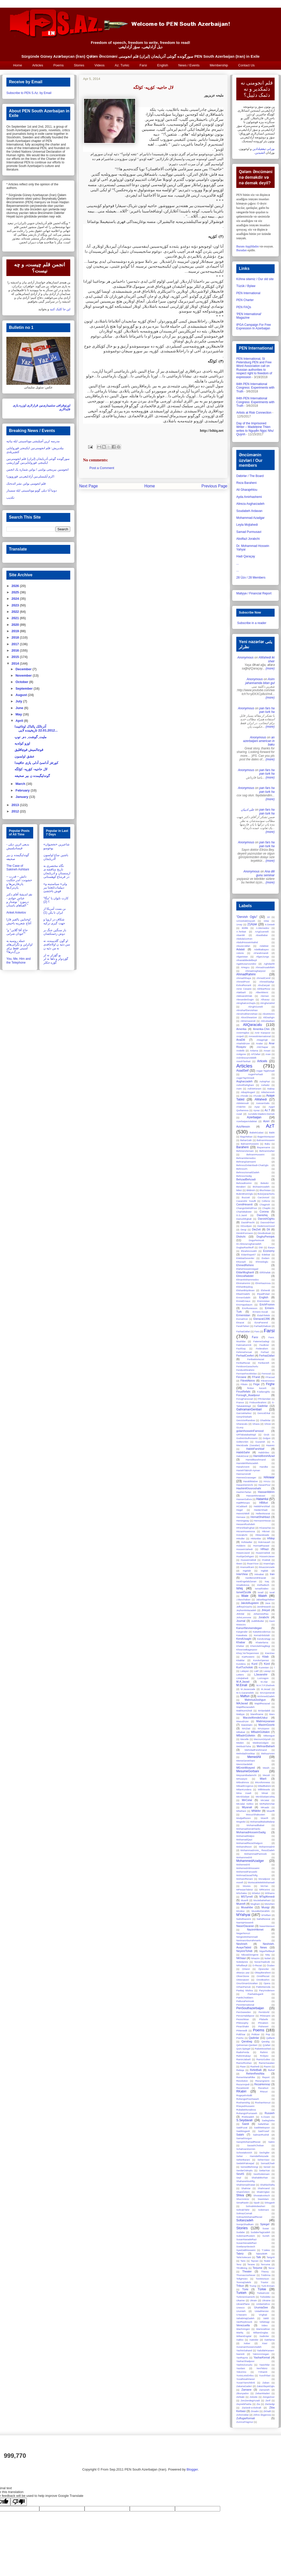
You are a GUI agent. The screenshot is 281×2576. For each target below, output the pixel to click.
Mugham (255, 1903)
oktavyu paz (243, 1972)
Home (17, 65)
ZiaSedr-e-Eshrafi (251, 2407)
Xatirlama (269, 2339)
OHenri (246, 1969)
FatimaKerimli (243, 1345)
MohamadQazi (244, 1839)
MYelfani (266, 1915)
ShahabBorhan (260, 2177)
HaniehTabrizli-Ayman (248, 1470)
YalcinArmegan (261, 2354)
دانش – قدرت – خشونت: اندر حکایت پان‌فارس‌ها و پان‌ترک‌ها (19, 882)
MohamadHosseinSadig (251, 1832)
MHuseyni (241, 1778)
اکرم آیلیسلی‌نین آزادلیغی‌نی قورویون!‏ (30, 476)
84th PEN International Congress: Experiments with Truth (255, 387)
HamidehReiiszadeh (247, 1463)
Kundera (240, 1663)
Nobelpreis (242, 1961)
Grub (266, 1434)
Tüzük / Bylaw (245, 286)
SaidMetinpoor (262, 2127)
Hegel (239, 1509)
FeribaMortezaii (255, 1359)
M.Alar (264, 1681)
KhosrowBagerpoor (246, 1649)
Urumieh (240, 2311)
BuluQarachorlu (266, 1193)
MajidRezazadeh (245, 1707)
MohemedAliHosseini (247, 1868)
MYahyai (243, 1915)
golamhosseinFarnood (250, 1430)
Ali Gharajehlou (246, 490)
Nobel (267, 1958)
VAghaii (263, 2314)
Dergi (244, 1229)
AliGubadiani (268, 1021)
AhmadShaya (243, 978)
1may (239, 924)
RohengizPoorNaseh (247, 2099)
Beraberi (240, 1186)
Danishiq (262, 1215)
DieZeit (256, 1229)
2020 (15, 625)
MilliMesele (264, 1789)
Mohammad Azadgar (250, 518)
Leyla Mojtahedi (247, 524)
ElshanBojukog (244, 1286)
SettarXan (264, 2170)
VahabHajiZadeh (245, 2318)
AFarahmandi (260, 953)
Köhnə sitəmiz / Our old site (255, 279)
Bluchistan (265, 1190)
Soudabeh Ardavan (249, 511)
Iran (272, 1574)
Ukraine (266, 2300)
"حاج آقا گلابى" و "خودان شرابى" (17, 932)
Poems (58, 65)
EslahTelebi (263, 1315)
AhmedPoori (243, 981)
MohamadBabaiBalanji (262, 1821)
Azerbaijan (254, 1117)
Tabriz (240, 2253)
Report (266, 2077)
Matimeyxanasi (265, 1721)
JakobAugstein (250, 1602)
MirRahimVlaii (267, 1803)
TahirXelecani (243, 2257)
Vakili (266, 2318)
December (24, 669)
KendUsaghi (243, 1638)
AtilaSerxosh (268, 1092)
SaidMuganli (243, 2131)
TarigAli (271, 2257)
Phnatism (263, 2022)
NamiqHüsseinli (244, 1922)
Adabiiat (264, 945)
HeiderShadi (260, 1509)
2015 (15, 657)
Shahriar (246, 2188)
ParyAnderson (267, 1990)
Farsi (143, 65)
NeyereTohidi (244, 1950)
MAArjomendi (267, 1692)
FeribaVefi (263, 1362)
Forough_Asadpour (248, 1395)
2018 (15, 637)
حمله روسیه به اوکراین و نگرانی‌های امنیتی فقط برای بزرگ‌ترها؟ (19, 946)
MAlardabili (264, 1710)
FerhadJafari (267, 1355)
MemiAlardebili (244, 1764)
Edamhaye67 (248, 1254)
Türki (245, 2289)
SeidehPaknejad (245, 2163)
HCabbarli (241, 1506)
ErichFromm (267, 1304)
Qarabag (246, 2041)
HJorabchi (241, 1534)
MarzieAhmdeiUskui (255, 1717)
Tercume (265, 2264)
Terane (251, 2264)
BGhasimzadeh (261, 1186)
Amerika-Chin (261, 1029)
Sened (267, 2166)
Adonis (240, 953)
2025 (15, 592)
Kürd (267, 1663)
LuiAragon (263, 1678)
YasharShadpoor (245, 2361)
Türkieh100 (263, 2293)
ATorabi (244, 1095)
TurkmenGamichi (245, 2296)
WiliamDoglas (260, 2332)
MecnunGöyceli (262, 1739)
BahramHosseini (266, 1140)
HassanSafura (244, 1499)
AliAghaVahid (267, 1003)
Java (267, 1603)
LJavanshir (260, 1674)
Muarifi (244, 1900)
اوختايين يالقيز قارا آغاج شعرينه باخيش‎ (18, 921)
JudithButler (257, 1621)
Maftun (245, 1696)
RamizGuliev (263, 2059)
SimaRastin (242, 2202)
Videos (100, 65)
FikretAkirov (247, 1380)
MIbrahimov (242, 1782)
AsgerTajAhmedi (245, 1077)
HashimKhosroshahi (248, 1488)
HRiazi (265, 1549)
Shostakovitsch (261, 2195)
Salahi (240, 2134)
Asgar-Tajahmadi (265, 1070)
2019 (15, 631)
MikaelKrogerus (244, 1785)
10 (268, 917)
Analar (259, 1043)
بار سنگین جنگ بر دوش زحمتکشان (54, 932)
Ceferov (266, 1201)
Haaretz (270, 1445)
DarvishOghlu (266, 1218)
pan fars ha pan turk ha (267, 710)
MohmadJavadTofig (246, 1875)
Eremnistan (263, 1301)
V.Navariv (241, 2314)
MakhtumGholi (244, 1710)
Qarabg (265, 2041)
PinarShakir (242, 2026)
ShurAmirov (242, 2199)
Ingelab (247, 1570)
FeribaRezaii (243, 1362)
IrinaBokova (242, 1585)
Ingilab (264, 1570)
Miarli (263, 1778)
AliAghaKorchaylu (246, 1003)
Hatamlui (262, 1499)
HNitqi (271, 1538)
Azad (239, 1113)
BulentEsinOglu (244, 1193)
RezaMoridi (242, 2088)
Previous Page (214, 486)
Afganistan (242, 956)
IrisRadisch (263, 1585)
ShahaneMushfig (245, 2181)
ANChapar (262, 1047)
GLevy (239, 1427)
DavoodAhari (268, 1222)
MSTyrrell (247, 1896)
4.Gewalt (270, 924)
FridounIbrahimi (257, 1402)
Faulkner (264, 1345)
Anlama (254, 1050)
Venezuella (243, 2325)
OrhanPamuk (243, 1986)
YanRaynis (242, 2357)
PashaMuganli (255, 1994)
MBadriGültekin (245, 1735)
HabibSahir (243, 1452)
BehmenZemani (245, 1150)
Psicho (240, 2037)
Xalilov (239, 2339)
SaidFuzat (241, 2127)
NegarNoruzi (243, 1933)
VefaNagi (265, 2321)
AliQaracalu (252, 1025)
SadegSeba (268, 2120)
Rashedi (254, 2066)
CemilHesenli (244, 1204)
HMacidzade (262, 1534)
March (21, 784)
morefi (239, 1882)
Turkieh (241, 2293)
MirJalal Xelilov (244, 1803)
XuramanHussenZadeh (249, 2346)
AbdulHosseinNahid (247, 942)
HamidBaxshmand (256, 1459)
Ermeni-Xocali (260, 1311)
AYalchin (240, 1106)
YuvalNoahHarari (245, 2379)
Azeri (266, 1121)
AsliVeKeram (254, 1088)
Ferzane (241, 1377)
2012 (15, 811)
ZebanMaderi (262, 2393)
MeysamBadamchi (246, 1775)
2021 (15, 618)
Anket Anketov (16, 912)
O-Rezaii (257, 1965)
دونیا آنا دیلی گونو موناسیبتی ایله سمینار (31, 490)
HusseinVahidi (248, 1560)
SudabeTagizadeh (260, 2232)
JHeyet (265, 1610)
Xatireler (254, 2339)
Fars (256, 1331)
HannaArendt (243, 1473)
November (24, 675)
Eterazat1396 (261, 1318)
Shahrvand (264, 2188)
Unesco (240, 2307)
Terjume (257, 2267)
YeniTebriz (261, 2368)
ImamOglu (269, 1563)
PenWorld (264, 2012)
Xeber (247, 2343)
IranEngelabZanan (246, 1581)
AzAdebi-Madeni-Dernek (261, 1113)
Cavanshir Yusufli (246, 1201)
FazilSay (241, 1348)
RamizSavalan (267, 2063)
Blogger (192, 2469)
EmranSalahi (243, 1297)
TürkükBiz (265, 2296)
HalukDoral (242, 1456)
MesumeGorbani (247, 1771)
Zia (258, 2404)
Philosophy (242, 2022)
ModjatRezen (243, 1818)
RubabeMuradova (246, 2109)
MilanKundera (243, 1789)
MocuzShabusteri (255, 1814)
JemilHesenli (264, 1606)
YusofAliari (265, 2375)
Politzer (255, 2034)
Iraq (267, 1581)
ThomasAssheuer (245, 2275)
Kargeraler (242, 1631)
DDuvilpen (246, 1226)
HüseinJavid (243, 1552)
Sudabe (240, 2232)
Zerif (267, 2400)
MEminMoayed (245, 1767)
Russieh (270, 2113)
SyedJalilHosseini (245, 2250)
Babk (272, 1132)
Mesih (266, 1767)
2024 (15, 599)
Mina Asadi (243, 1793)
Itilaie (244, 1596)
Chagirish (265, 1204)
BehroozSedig (244, 1176)
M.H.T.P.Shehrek (265, 1685)
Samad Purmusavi (248, 532)
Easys (271, 1247)
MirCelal (247, 1800)
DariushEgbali (244, 1218)
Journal (240, 1620)
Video (264, 2325)
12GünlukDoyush (245, 920)
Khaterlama (262, 1642)
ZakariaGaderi (244, 2386)
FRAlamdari (264, 1398)
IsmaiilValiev (261, 1588)
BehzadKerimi (244, 1183)
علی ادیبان (247, 809)
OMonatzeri (242, 1979)
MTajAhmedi (267, 1896)
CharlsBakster (244, 1211)
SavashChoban (255, 2145)
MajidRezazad (262, 1703)
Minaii (265, 1793)
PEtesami (265, 2015)
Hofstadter (246, 1542)
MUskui (240, 1911)
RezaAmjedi (243, 2084)
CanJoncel (263, 1197)
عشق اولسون (24, 756)
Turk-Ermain (268, 2285)
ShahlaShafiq (267, 2184)
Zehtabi (240, 2396)
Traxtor (264, 2282)
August (22, 695)
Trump (252, 2285)
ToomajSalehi (243, 2282)
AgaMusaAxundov (246, 963)
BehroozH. (242, 1168)
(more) (270, 668)
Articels (262, 1061)
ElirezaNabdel (244, 1275)
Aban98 (240, 935)
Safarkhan (263, 2124)
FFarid (256, 1377)
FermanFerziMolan (246, 1373)
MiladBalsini (264, 1785)
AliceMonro (268, 1013)
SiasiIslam (263, 2199)
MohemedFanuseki (246, 1871)
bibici (239, 1190)
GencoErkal (263, 1413)
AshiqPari (265, 1081)
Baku (267, 1143)
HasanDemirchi (244, 1484)
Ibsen (239, 1563)
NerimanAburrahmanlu (248, 1940)
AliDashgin (269, 1017)
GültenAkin (242, 1441)
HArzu (267, 1481)
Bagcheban (246, 1136)
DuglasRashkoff (245, 1247)
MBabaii (240, 1732)
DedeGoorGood (266, 1226)
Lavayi (267, 1671)
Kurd (254, 1663)
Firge (256, 1384)
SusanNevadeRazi (246, 2243)
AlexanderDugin (245, 999)
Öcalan (271, 1965)
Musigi (266, 1907)
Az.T (267, 1110)
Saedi (245, 2123)
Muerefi (240, 1903)
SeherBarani (243, 2159)
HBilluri (263, 1502)
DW (261, 1247)
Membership (219, 65)
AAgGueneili (261, 931)
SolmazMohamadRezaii (249, 2216)
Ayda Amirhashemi (249, 497)
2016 (15, 650)
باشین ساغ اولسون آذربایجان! (55, 856)
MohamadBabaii (255, 1825)
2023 (15, 605)
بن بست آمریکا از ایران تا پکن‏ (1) (54, 910)
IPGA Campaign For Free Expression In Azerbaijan (253, 326)
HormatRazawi (261, 1545)
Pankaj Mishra (244, 1990)
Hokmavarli (264, 1542)
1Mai (266, 920)
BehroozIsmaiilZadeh (247, 1172)
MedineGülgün (260, 1742)
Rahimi (264, 2052)
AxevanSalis (263, 1103)
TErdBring (241, 2268)
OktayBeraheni (262, 1972)
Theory (265, 2271)
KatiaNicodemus (262, 1631)
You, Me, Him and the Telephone (18, 960)
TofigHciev (242, 2278)
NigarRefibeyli (267, 1951)
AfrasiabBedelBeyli (246, 960)
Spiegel (264, 2224)
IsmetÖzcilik (243, 1592)
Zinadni (255, 2411)
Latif (256, 1671)
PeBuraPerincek (245, 2001)
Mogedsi (240, 1821)
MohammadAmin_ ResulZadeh (257, 1850)
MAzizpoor (263, 1728)
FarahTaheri (242, 1326)
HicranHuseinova (245, 1531)
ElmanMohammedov (247, 1279)
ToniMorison (262, 2278)
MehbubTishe (243, 1746)
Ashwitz (265, 1085)
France (240, 1402)
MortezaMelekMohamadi (261, 1882)
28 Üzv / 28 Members (250, 577)
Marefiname (256, 1714)
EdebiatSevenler (245, 1258)
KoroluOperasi (261, 1660)
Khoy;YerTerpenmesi (247, 1653)
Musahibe (247, 1907)
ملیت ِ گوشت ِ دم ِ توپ (30, 737)
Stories (79, 65)
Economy (269, 1250)
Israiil (260, 1592)
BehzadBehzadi (246, 1179)
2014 (15, 663)
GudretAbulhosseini (247, 1438)
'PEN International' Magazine (249, 315)
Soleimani (263, 2209)
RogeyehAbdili (244, 2095)
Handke (264, 1466)
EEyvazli (241, 1261)
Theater (247, 2271)
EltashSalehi (243, 1293)
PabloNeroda (263, 1986)
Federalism (262, 1348)
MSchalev (241, 1893)
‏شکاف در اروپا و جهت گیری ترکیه (54, 921)
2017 (15, 644)
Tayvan (255, 2260)
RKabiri (241, 2091)
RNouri (264, 2091)
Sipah (256, 2202)
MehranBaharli (266, 1746)
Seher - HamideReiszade (252, 2156)
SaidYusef (263, 2131)
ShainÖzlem (243, 2191)
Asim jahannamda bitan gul (260, 681)
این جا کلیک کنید (60, 309)
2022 (15, 612)
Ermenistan (243, 1315)
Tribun (240, 2285)
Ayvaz (256, 1110)
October (22, 682)
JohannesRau (260, 1613)
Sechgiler (264, 2152)
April (20, 721)
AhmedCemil (263, 978)
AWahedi (260, 1099)
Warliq (239, 2332)
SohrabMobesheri (255, 2206)
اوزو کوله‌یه (22, 743)
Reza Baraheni (246, 483)
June (20, 708)
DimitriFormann (244, 1233)
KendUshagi (264, 1638)
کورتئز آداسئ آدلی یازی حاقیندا (36, 763)
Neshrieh (241, 1943)
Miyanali (247, 1807)
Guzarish (260, 1441)
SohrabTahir (243, 2209)
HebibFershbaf (262, 1506)
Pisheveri (263, 2026)
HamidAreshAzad (264, 1455)
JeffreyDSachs (244, 1606)
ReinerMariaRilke (245, 2077)
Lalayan (244, 1671)
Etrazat (240, 1322)
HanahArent (242, 1466)
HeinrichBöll (242, 1513)
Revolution (242, 2080)
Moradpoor (264, 1878)
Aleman (265, 996)
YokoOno (241, 2371)
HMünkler (256, 1538)
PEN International (248, 293)
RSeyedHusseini (245, 2106)
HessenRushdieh (245, 1524)
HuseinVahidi (263, 1552)
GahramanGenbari (249, 1409)
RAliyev (264, 2055)
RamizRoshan (244, 2063)
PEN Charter (245, 300)
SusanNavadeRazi (246, 2239)
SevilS (240, 2173)
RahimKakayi (243, 2055)
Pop (268, 2034)
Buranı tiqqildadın (247, 246)
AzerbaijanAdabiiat (246, 1121)
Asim (239, 1088)
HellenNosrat (263, 1513)
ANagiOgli (261, 1039)
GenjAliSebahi (244, 1416)
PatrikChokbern (244, 1997)
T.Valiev (266, 2250)
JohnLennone (243, 1617)
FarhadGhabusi (262, 1326)
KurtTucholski (244, 1667)
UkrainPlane (243, 2304)
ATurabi (257, 1095)
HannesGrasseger (246, 1477)
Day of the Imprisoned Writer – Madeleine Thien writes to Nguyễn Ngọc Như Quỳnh (255, 429)
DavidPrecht (247, 1222)
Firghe (270, 1384)
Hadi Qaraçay (245, 556)
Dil (268, 1229)
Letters (240, 1674)
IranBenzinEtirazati (255, 1577)
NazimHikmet (255, 1929)
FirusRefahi (243, 1391)
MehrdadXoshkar (245, 1753)
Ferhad (264, 1352)
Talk (258, 2257)
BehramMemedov (246, 1158)
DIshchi (240, 1236)
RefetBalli (256, 2069)
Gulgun (267, 1438)
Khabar (240, 1642)
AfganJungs (262, 956)
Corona (264, 1211)
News (263, 1947)
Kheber (240, 1646)
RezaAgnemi (262, 2080)
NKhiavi (241, 1958)
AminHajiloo (242, 1032)
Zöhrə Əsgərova (262, 2414)
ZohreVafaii (242, 2414)
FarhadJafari (243, 1331)
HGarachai (265, 1527)
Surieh (266, 2235)
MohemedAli (243, 1864)
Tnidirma (265, 2275)
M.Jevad (265, 1689)
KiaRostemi (248, 1656)
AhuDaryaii (264, 985)
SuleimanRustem (245, 2235)
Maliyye (240, 1714)
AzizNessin (243, 1126)
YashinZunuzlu (244, 2364)
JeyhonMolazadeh (246, 1610)
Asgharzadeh (244, 1081)
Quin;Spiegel (243, 2048)
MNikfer (256, 1810)
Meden (240, 1742)
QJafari (267, 2045)
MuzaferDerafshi (261, 1911)
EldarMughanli (245, 1272)
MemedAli (254, 1757)
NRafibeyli (242, 1965)
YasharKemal (261, 2357)
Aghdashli (269, 963)
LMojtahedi (242, 1678)
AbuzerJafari (243, 945)
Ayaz (257, 1106)
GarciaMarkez (244, 1413)
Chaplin (266, 1208)
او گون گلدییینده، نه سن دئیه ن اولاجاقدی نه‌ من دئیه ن (56, 944)
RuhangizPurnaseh (246, 2113)
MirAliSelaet (242, 1796)
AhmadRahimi (245, 974)
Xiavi (264, 2343)
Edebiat (266, 1254)
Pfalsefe (263, 2019)
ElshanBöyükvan (245, 1290)
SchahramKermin (245, 2149)
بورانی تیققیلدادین (263, 149)
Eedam (265, 1258)
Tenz (238, 2264)
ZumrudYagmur (244, 2422)
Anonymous (245, 657)
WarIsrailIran (263, 2329)
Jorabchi (264, 1617)
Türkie (261, 2289)
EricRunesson (249, 1308)
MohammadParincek (255, 1853)
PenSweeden (243, 2012)
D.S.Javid (241, 1215)
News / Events (189, 65)
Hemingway (242, 1520)
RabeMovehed (263, 2048)
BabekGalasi (256, 1132)
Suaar (265, 2228)
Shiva (240, 2195)
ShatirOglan (263, 2191)
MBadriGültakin (260, 1731)
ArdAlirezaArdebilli (246, 1057)
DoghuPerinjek (265, 1236)
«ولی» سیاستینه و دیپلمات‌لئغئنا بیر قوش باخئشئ (55, 887)
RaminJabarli (243, 2059)
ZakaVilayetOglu (266, 2386)
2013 (15, 805)
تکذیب (10, 497)
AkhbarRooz (264, 988)
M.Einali (241, 1685)
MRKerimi (264, 1889)
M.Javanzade (248, 1689)
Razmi (267, 2066)
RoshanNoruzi (263, 2102)
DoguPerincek (256, 1240)
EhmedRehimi (245, 1265)
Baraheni (242, 1147)
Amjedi (240, 1036)
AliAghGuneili (255, 1006)
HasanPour (264, 1484)
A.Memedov (262, 928)
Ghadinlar (265, 1420)
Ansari (266, 1050)
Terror (271, 2268)
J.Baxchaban (243, 1599)
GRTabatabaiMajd (246, 1434)
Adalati (240, 949)
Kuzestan (264, 1667)
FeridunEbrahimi (245, 1370)
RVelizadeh (248, 2116)
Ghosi (267, 1423)
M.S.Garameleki (245, 1692)
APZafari (255, 1054)
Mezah (266, 1775)
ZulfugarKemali (245, 2418)
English (162, 65)
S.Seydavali (244, 2120)
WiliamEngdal (243, 2336)
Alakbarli (241, 992)
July (19, 701)
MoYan (264, 1886)
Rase (243, 2066)
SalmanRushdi (261, 2134)
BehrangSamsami (246, 1161)
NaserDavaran (245, 1925)
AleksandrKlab (244, 996)
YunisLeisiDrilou (245, 2375)
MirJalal (265, 1800)
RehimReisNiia (255, 2073)
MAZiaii (246, 1728)
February (23, 790)
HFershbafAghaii (245, 1527)
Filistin (244, 1384)
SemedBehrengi (249, 2166)
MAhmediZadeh (266, 1696)
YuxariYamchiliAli (245, 2382)
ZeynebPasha (243, 2404)
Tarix (242, 2260)
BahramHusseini (250, 1143)
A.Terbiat (241, 931)
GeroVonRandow (245, 1420)
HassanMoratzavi (255, 1495)
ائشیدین (260, 152)
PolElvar (240, 2034)
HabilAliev (263, 1452)
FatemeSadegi (261, 1341)
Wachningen (243, 2329)
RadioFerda (242, 2052)
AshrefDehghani (245, 1085)
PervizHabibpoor (245, 2015)
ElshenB (265, 1290)
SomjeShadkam (245, 2224)
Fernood (266, 1373)
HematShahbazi (260, 1516)
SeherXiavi (263, 2159)
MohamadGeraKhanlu (248, 1828)
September (25, 688)
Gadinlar (262, 1405)
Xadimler (264, 2336)
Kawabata (241, 1635)
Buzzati (246, 1197)
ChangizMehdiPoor (246, 1208)
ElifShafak (265, 1272)
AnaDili (240, 1039)
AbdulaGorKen (244, 938)
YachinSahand (244, 2350)
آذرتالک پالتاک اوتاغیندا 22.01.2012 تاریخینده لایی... (36, 729)
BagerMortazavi (266, 1136)
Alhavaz (265, 999)
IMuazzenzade (267, 1567)
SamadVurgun (244, 2138)
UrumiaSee (261, 2307)
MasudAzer (242, 1721)
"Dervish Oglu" (246, 917)
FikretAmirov (268, 1380)
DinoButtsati (264, 1233)
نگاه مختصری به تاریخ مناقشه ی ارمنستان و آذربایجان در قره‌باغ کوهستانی (56, 871)
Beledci (264, 1183)
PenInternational (245, 2004)
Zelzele (253, 2396)
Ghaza (256, 1423)
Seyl (238, 2177)
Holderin (240, 1545)
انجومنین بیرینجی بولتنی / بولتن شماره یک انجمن (37, 469)
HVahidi (266, 1560)
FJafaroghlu (263, 1391)
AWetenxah (242, 1103)
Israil (272, 1592)
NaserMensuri (267, 1926)
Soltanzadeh (244, 2220)
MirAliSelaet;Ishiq (265, 1796)
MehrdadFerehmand (255, 1749)
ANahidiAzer (243, 1043)
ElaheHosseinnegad (247, 1268)
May (19, 714)
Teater (267, 2260)
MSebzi (256, 1893)
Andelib (240, 1050)
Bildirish (251, 1190)
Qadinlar (254, 2037)
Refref (271, 2070)
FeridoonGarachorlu (247, 1366)
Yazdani (240, 2368)
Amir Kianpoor (263, 1032)
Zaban (265, 2382)
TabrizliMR (261, 2253)
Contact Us (246, 65)
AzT (270, 1126)
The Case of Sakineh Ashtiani (17, 867)
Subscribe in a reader (251, 623)
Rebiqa (240, 2070)
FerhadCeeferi (245, 1355)
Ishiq (239, 1588)
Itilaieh (262, 1596)
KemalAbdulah (262, 1635)
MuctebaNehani (262, 1900)
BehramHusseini (255, 1154)
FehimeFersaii (244, 1352)
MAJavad (242, 1703)
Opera (266, 1983)
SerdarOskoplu (244, 2170)
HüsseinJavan (267, 1556)
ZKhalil (267, 2411)
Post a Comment (101, 468)
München (270, 1903)
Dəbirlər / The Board (250, 476)
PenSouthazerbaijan (250, 2008)
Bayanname (263, 1147)
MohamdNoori (244, 1846)
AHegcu (245, 967)
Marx (272, 1714)
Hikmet (266, 1531)
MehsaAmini (268, 1753)
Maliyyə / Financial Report (254, 593)
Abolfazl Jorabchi (248, 539)
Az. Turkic (122, 65)
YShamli (262, 2371)
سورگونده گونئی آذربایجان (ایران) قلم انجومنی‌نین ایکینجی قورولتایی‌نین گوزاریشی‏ (37, 460)
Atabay (271, 1088)
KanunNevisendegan (249, 1628)
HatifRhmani (243, 1502)
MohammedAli (244, 1857)
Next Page (88, 486)
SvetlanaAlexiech (245, 2246)
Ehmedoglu (262, 1261)
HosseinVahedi (244, 1549)
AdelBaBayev (261, 949)
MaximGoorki (266, 1724)
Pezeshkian (242, 2019)
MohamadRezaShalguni (249, 1843)
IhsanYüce (253, 1563)
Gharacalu (242, 1423)
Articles (37, 65)
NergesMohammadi (247, 1936)
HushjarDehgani (245, 1556)
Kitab (265, 1656)
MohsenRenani (244, 1878)
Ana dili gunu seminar (265, 873)
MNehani (241, 1811)
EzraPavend (261, 1322)
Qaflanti (270, 2037)
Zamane (246, 2389)
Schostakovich (244, 2152)
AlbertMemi (262, 992)
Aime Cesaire (244, 988)
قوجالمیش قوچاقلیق (29, 750)
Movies (246, 1886)
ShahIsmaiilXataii (245, 2184)
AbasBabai (261, 935)
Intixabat (259, 1574)
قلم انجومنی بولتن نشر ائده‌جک (26, 483)
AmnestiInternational (260, 1036)
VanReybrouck (244, 2321)
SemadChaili (268, 2163)
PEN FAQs (243, 307)
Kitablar (240, 1660)
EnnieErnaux (243, 1301)
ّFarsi (255, 1337)
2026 (15, 586)
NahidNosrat (263, 1919)
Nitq (267, 1954)
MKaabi (265, 1807)
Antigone (241, 1054)
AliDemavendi (247, 1021)
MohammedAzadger (250, 1861)
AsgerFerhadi (255, 1074)
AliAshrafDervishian (247, 1013)
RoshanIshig (243, 2102)
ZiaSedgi (270, 2404)
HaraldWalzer (250, 1481)
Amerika (241, 1029)
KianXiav (270, 1653)
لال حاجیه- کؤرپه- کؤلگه (31, 769)
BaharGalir (246, 1140)
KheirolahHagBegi (260, 1646)
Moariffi (271, 1811)
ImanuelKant (247, 1567)
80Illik (245, 928)
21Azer (252, 924)
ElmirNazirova (263, 1283)
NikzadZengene (249, 1954)
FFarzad (270, 1377)
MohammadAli (267, 1846)
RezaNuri (263, 2088)
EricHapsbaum (244, 1304)
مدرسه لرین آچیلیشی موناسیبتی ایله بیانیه (33, 441)
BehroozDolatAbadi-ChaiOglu (252, 1165)
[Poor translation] (18, 2502)
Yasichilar (264, 2364)
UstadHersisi (261, 2311)
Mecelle (244, 1739)
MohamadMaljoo (245, 1836)
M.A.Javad (242, 1681)
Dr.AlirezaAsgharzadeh (248, 1243)
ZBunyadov (242, 2393)
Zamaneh (264, 2389)
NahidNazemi (243, 1919)
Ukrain (253, 2300)
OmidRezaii (263, 1976)
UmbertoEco (263, 2304)
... (237, 563)
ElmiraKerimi (243, 1283)
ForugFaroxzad (244, 1398)
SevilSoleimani (261, 2174)
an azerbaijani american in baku (259, 741)
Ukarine (240, 2300)
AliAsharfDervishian (247, 1010)
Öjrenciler (263, 1969)
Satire (271, 2141)
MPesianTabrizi (244, 1889)
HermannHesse (262, 1520)
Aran (268, 1054)
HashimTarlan (243, 1492)
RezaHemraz (262, 2084)
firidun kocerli (256, 1388)
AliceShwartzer (249, 1017)
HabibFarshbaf (255, 1448)
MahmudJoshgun (255, 1699)
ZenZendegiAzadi (250, 2400)
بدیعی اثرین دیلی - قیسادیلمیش (17, 846)
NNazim (255, 1958)
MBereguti (269, 1735)
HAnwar (269, 1477)
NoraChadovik (262, 1961)
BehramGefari (267, 1150)
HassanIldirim (266, 1491)
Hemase (240, 1517)
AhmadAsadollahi (265, 967)
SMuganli (269, 2202)
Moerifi (264, 1818)
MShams (270, 1893)
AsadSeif (242, 1070)
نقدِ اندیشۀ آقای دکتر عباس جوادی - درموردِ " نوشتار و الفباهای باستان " (19, 900)
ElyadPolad (263, 1293)
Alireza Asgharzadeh (250, 504)
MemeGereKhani (245, 1760)
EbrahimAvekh (249, 1251)
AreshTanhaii (243, 1061)
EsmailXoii (242, 1318)
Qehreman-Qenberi (246, 2045)
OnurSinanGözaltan (247, 1983)
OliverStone (242, 1976)
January (22, 797)
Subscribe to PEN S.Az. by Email (28, 93)
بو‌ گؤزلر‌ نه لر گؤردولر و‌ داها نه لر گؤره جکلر (55, 958)
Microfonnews (262, 1782)
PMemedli (241, 2030)
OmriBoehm (262, 1979)
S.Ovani (265, 2116)
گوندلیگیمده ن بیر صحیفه (32, 776)
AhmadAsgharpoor (255, 970)
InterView (242, 1574)
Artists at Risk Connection (253, 412)
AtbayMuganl (248, 1092)
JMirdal (240, 1613)
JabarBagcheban (265, 1599)
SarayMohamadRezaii (248, 2141)
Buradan (241, 250)
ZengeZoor (269, 2396)
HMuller (240, 1538)
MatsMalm (246, 1724)
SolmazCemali (244, 2213)
